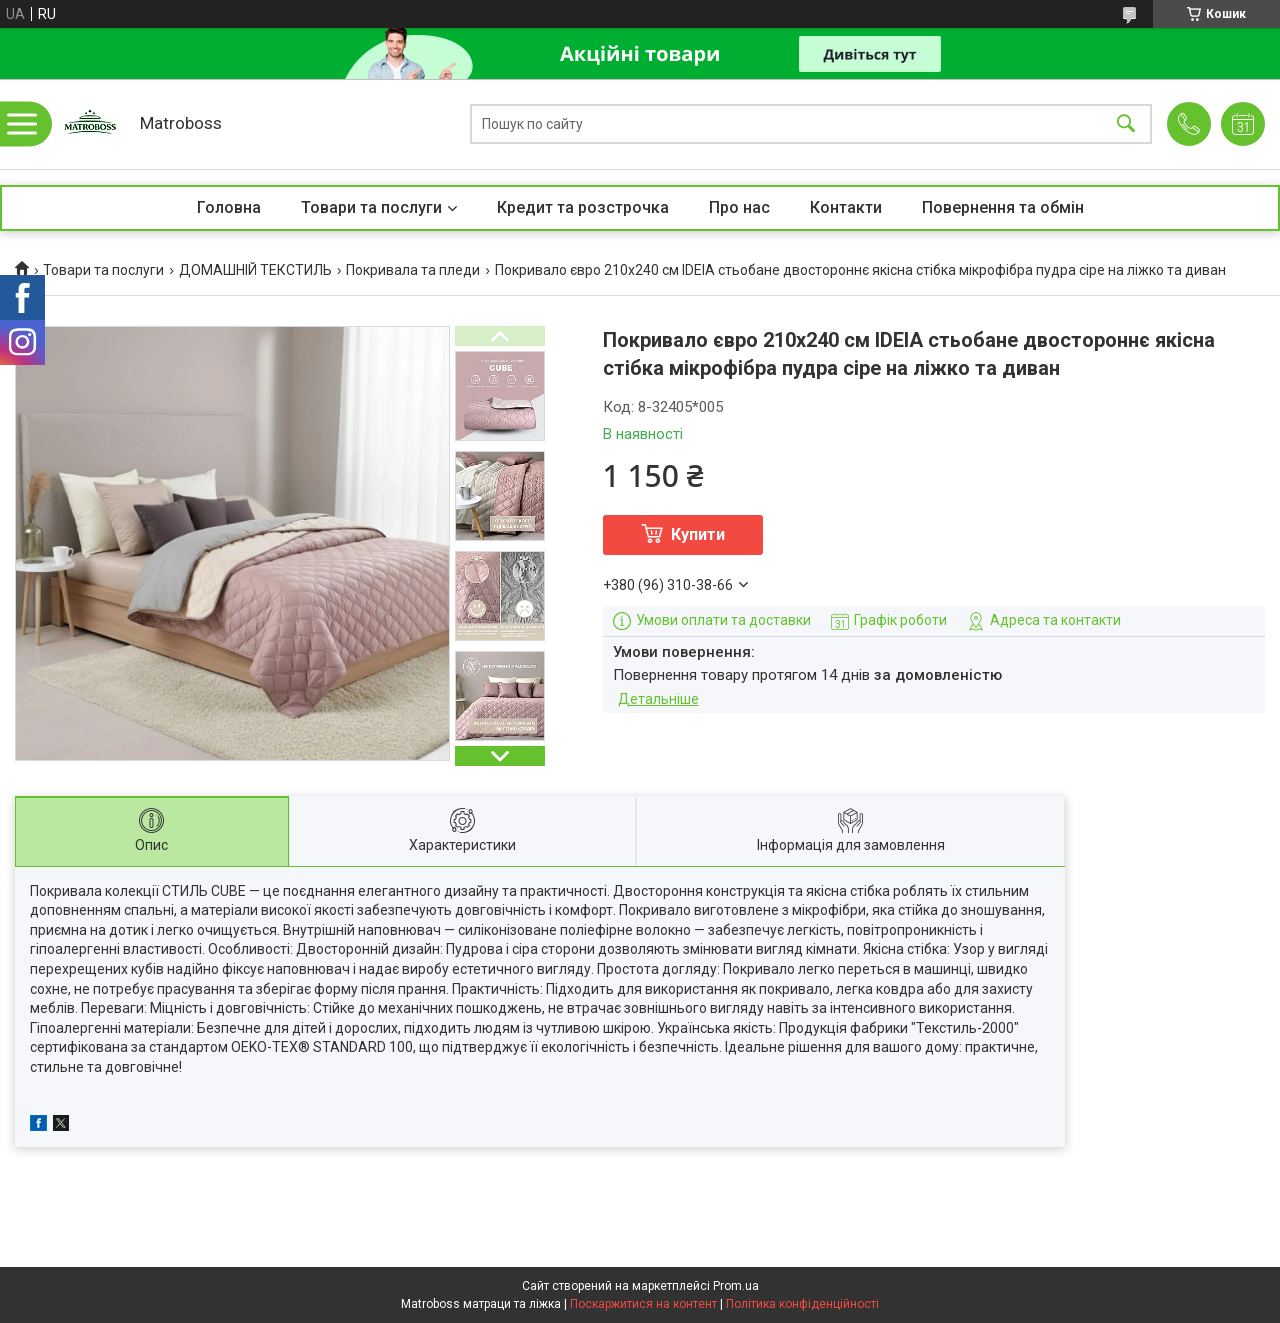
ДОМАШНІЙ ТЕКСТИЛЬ (255, 270)
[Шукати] (1126, 124)
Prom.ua (736, 1286)
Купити (698, 534)
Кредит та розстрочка (583, 207)
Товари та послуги (371, 207)
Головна (229, 207)
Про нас (739, 207)
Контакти (846, 207)
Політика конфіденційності (802, 1304)
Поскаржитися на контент (643, 1304)
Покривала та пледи (413, 270)
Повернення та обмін (1003, 207)
